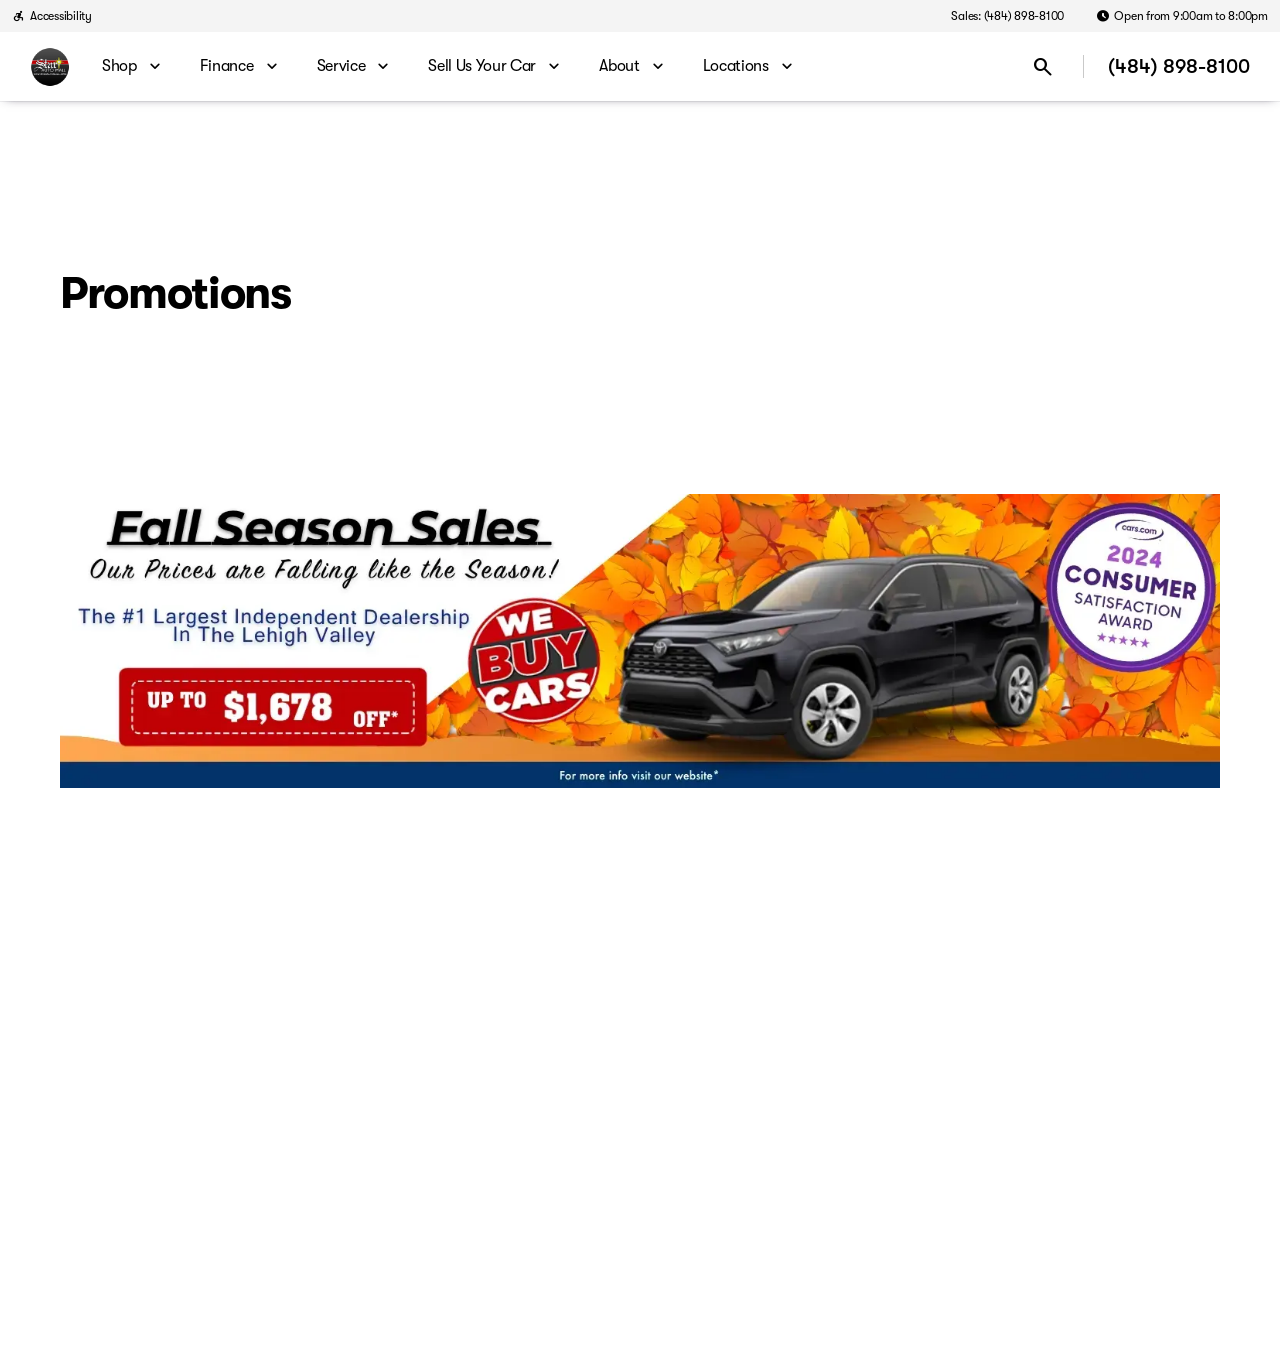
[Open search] (1043, 67)
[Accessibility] (52, 16)
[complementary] (1220, 1285)
